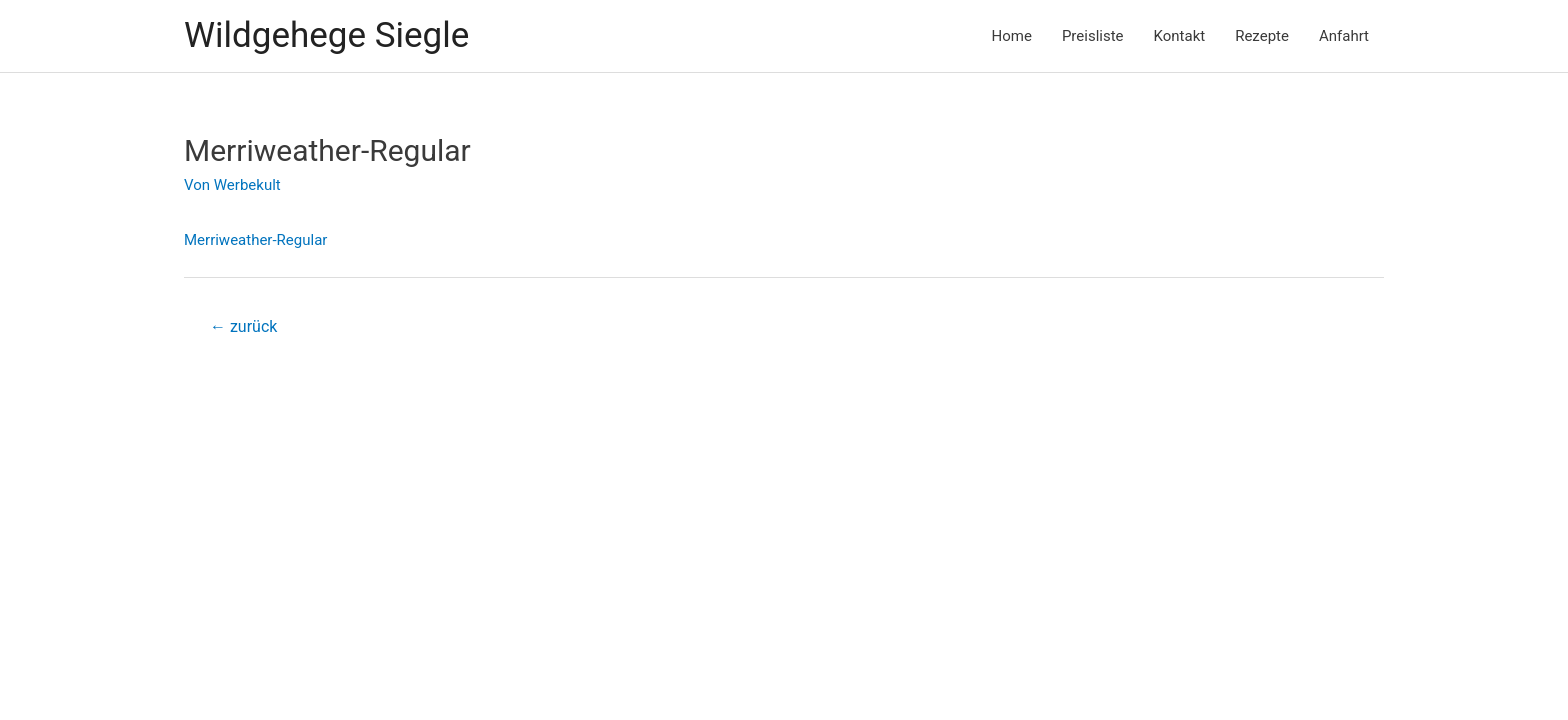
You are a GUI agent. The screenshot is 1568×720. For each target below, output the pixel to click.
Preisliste (1093, 36)
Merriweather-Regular (255, 240)
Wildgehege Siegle (326, 35)
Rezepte (1262, 36)
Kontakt (1180, 36)
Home (1012, 36)
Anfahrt (1344, 36)
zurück (243, 326)
